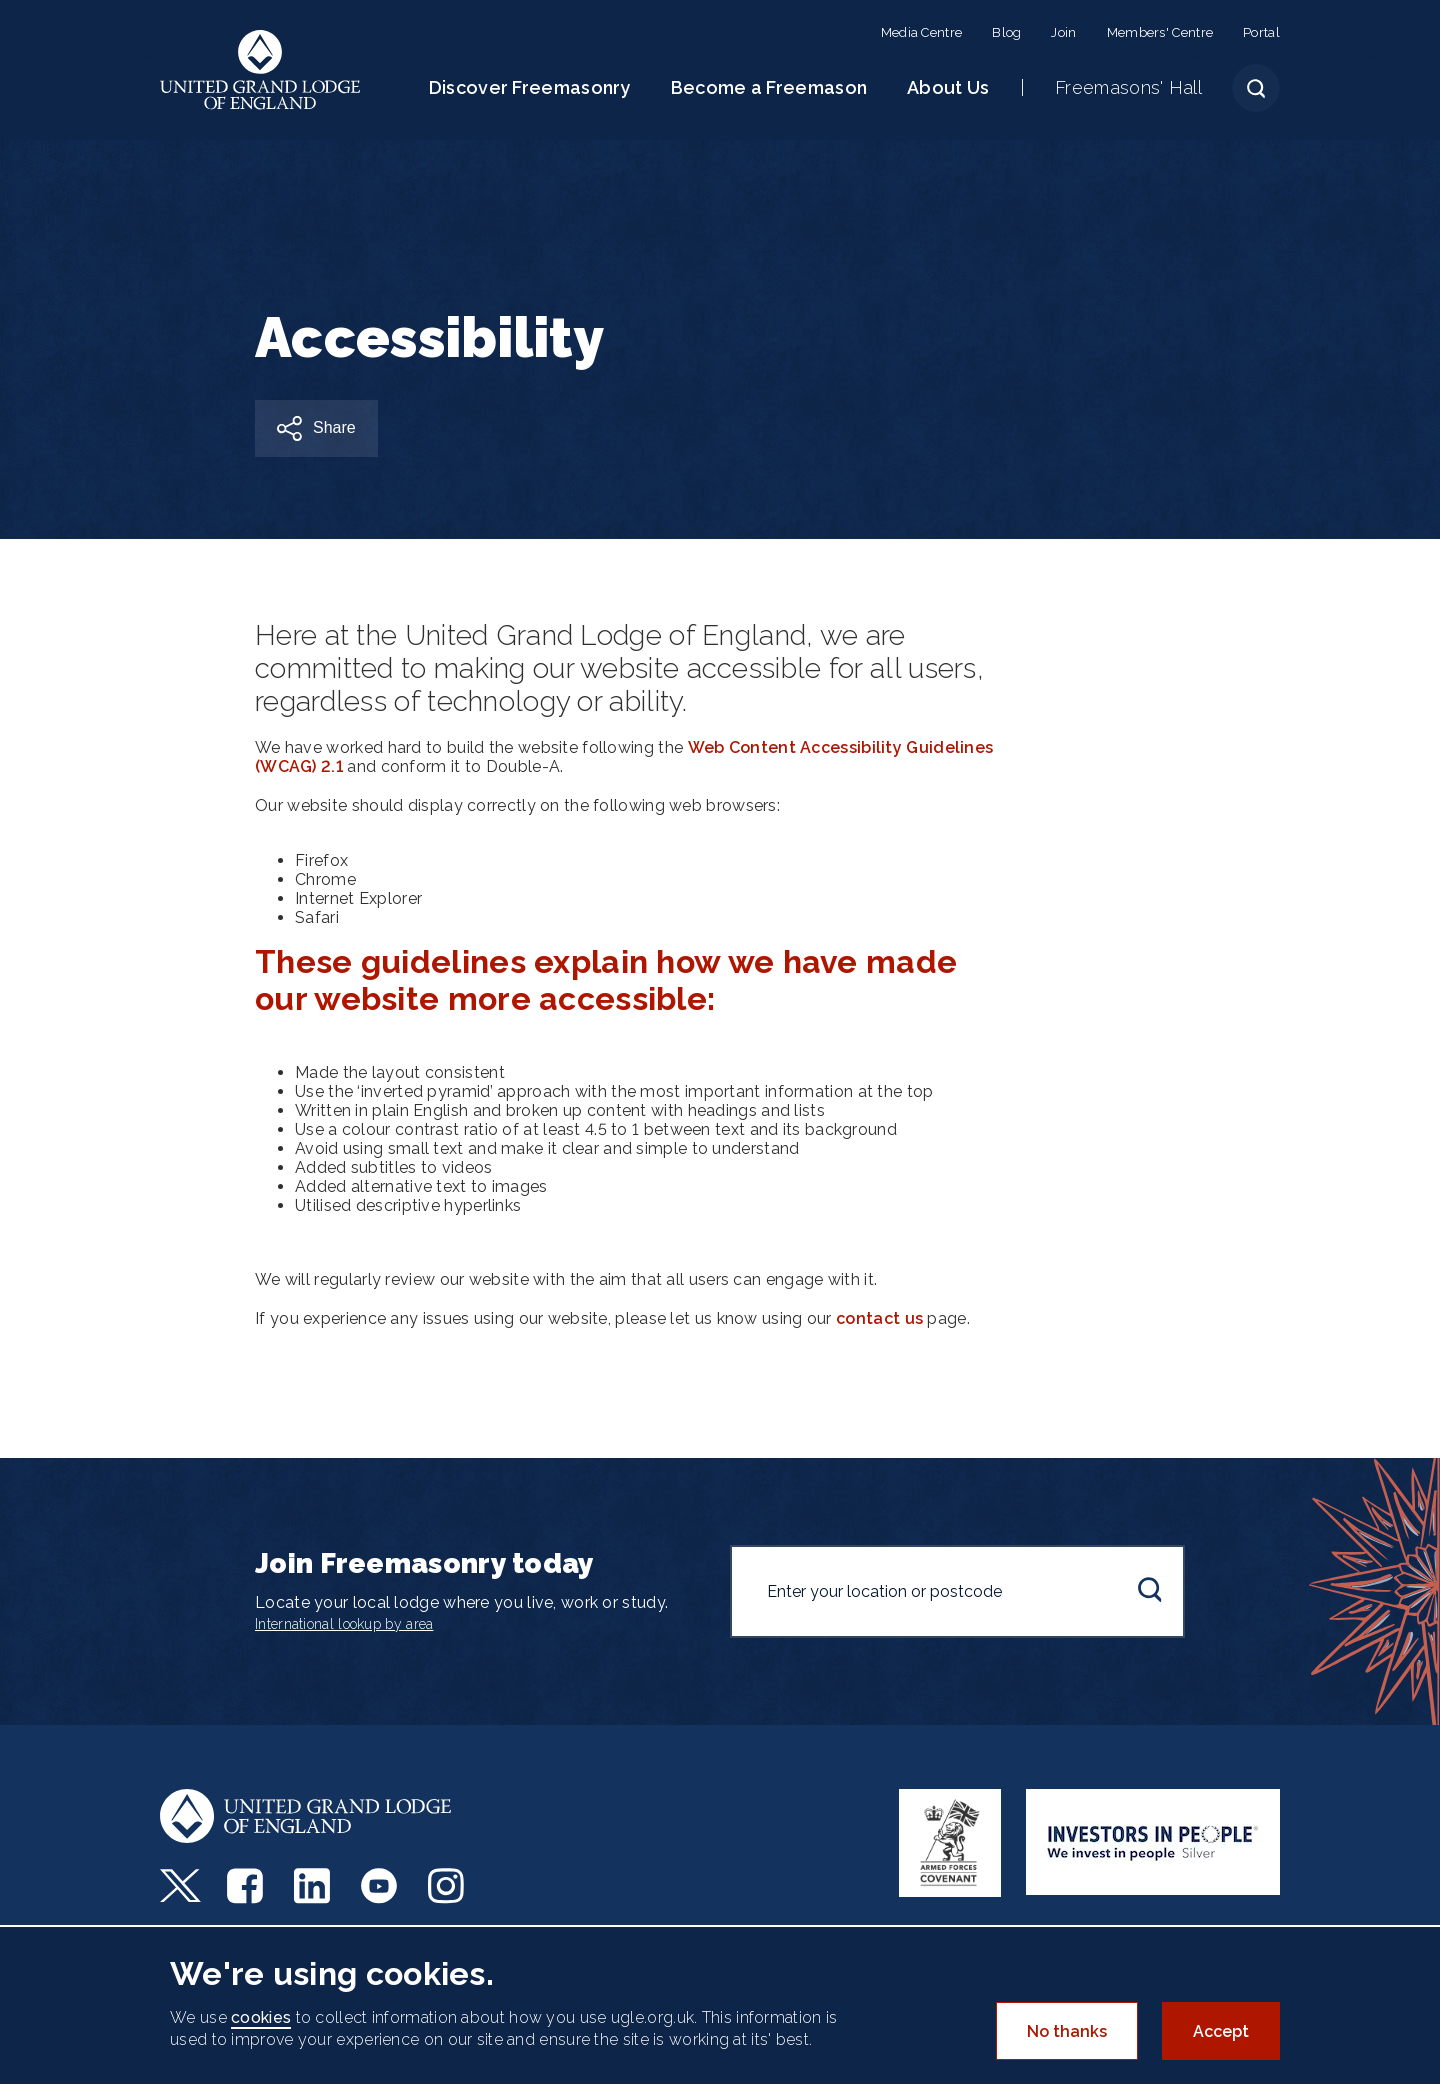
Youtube (381, 1886)
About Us (948, 87)
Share (334, 427)
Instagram (448, 1886)
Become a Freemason (769, 87)
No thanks (1067, 2031)
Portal (1261, 32)
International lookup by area (344, 1624)
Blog (1006, 32)
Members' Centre (1160, 32)
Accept (1221, 2031)
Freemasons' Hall (1128, 87)
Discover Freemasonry (530, 87)
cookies (261, 2017)
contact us (879, 1318)
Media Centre (922, 32)
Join (1063, 32)
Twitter (180, 1886)
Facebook (247, 1886)
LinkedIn (314, 1886)
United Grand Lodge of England (260, 70)
